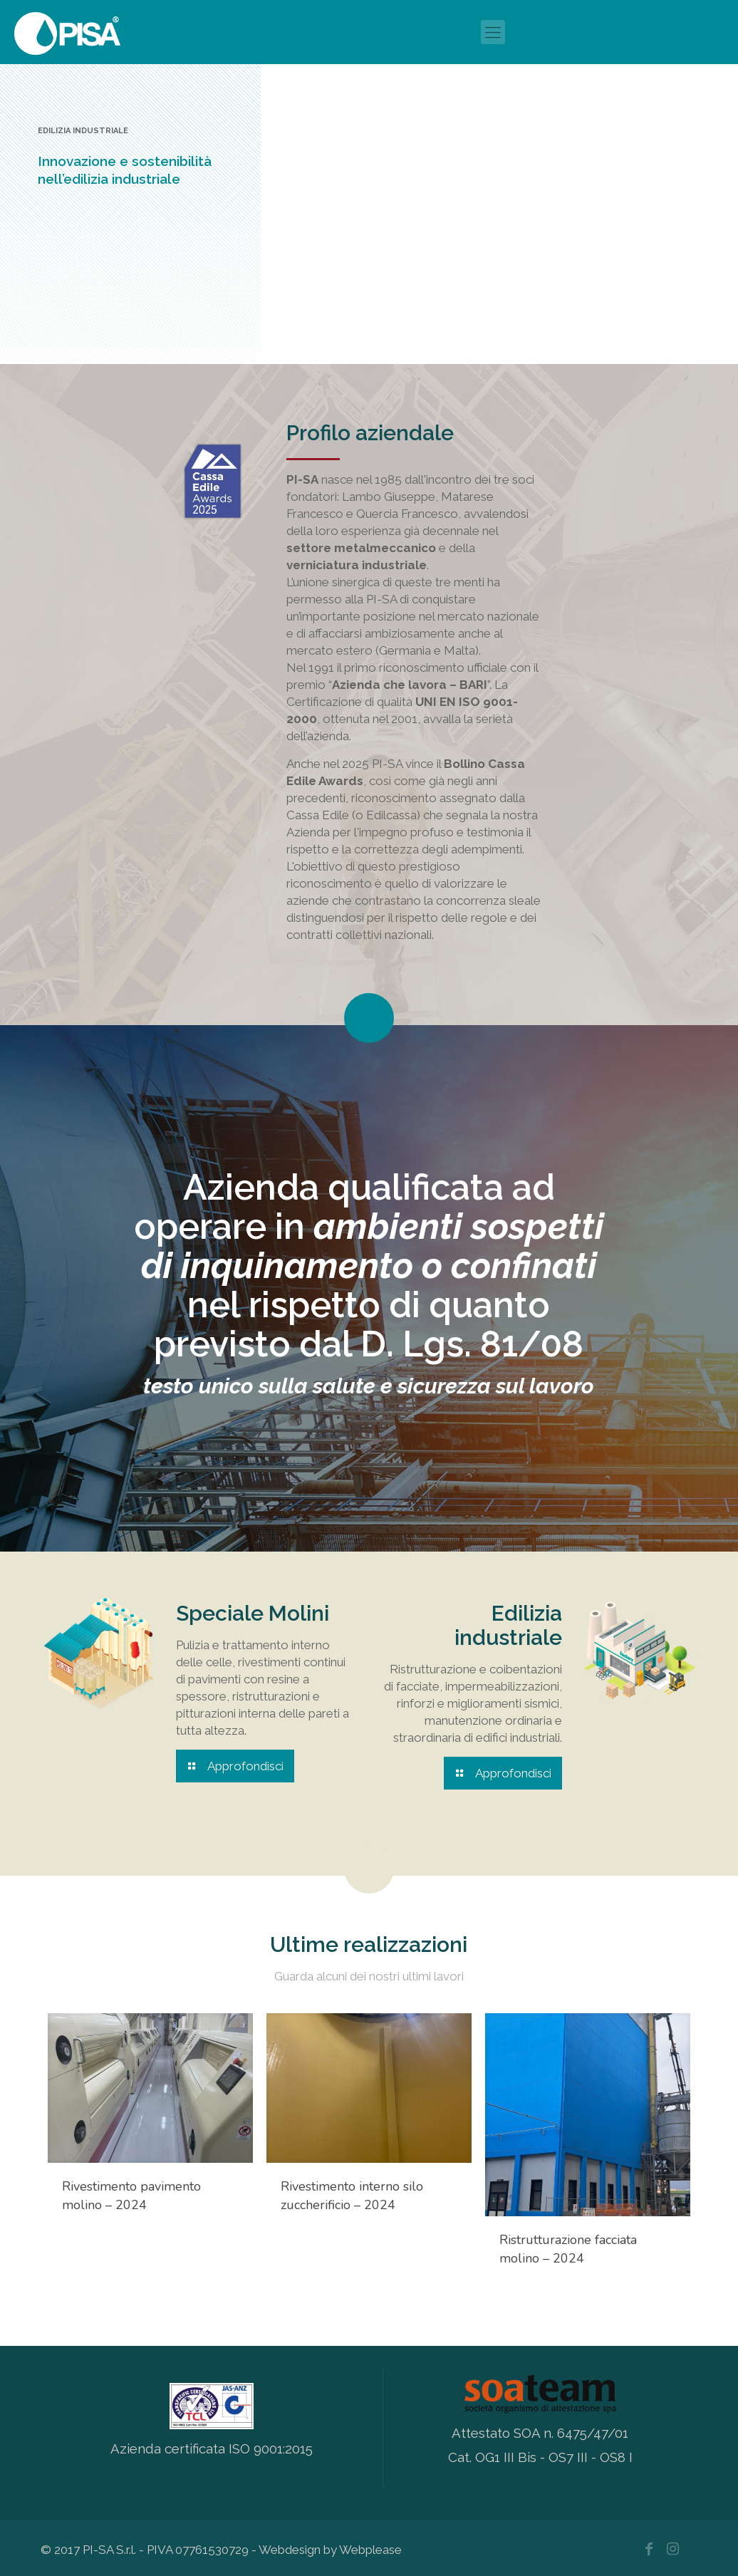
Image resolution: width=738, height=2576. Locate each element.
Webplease (370, 2547)
